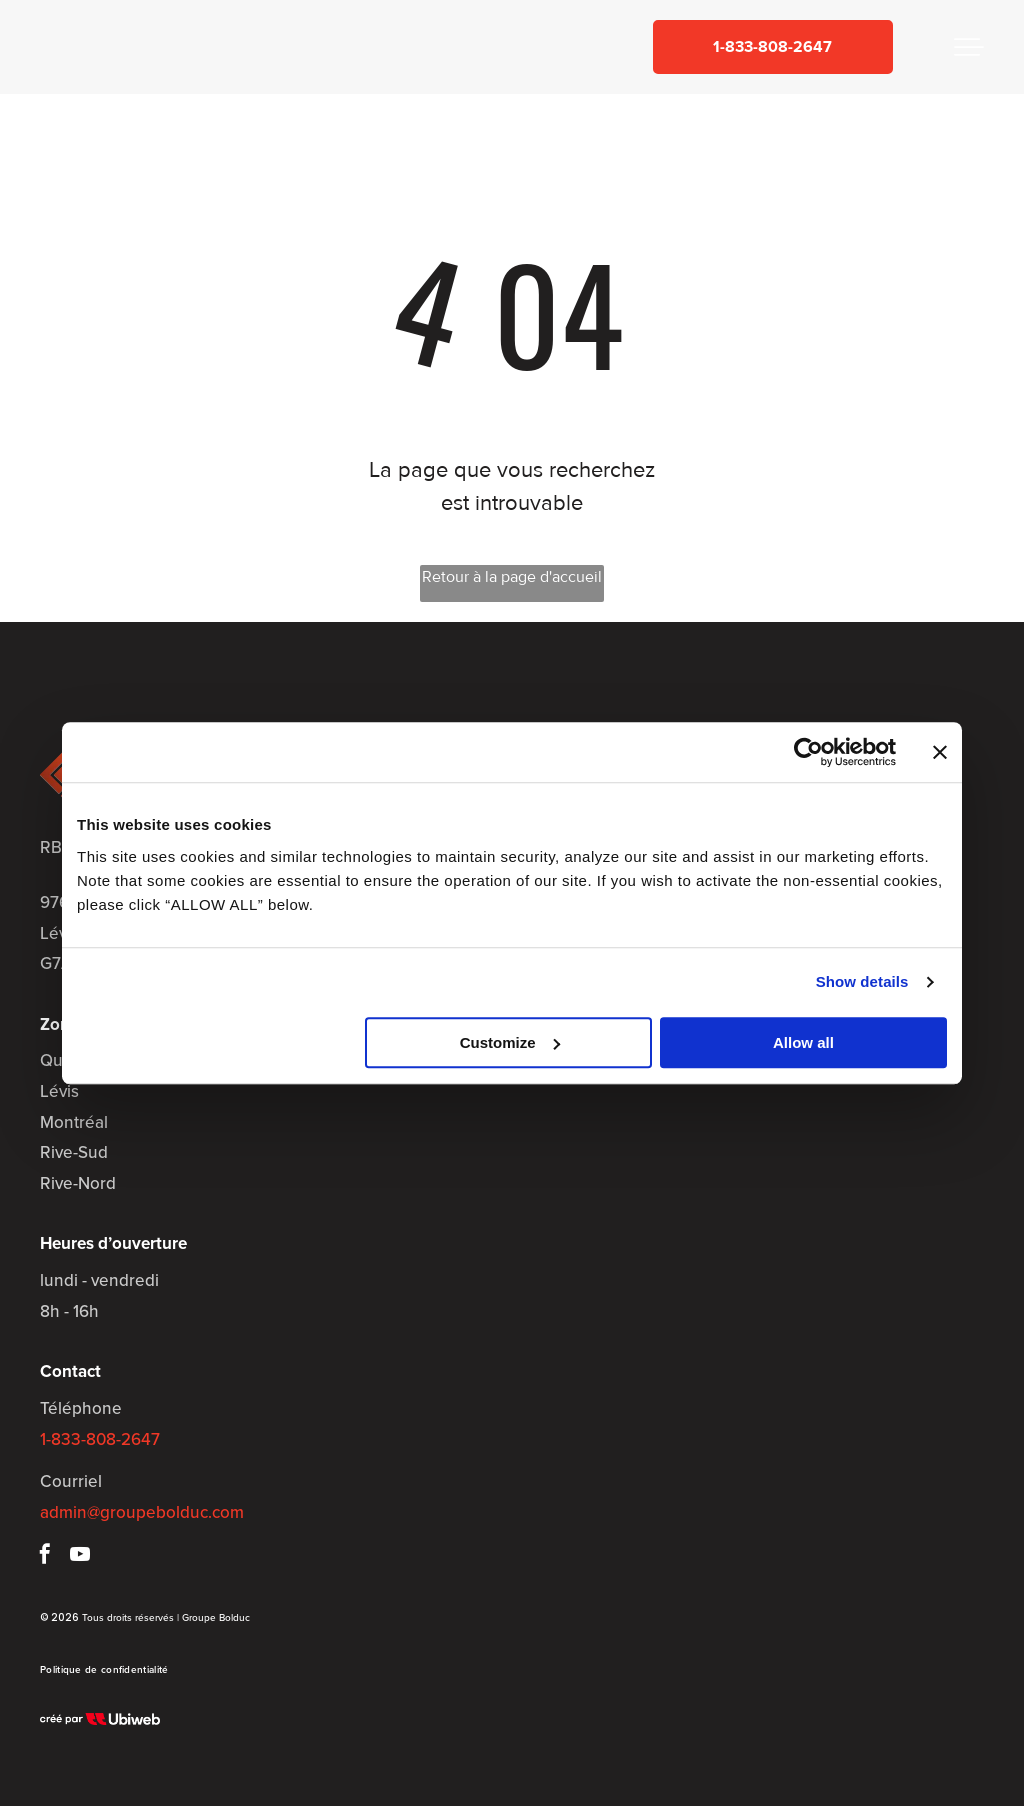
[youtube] (80, 1556)
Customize (510, 1042)
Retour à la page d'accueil (512, 577)
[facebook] (45, 1556)
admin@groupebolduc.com (142, 1512)
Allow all (803, 1042)
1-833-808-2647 (100, 1439)
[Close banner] (940, 752)
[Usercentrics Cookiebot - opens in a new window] (808, 752)
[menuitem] (104, 1669)
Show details (862, 981)
